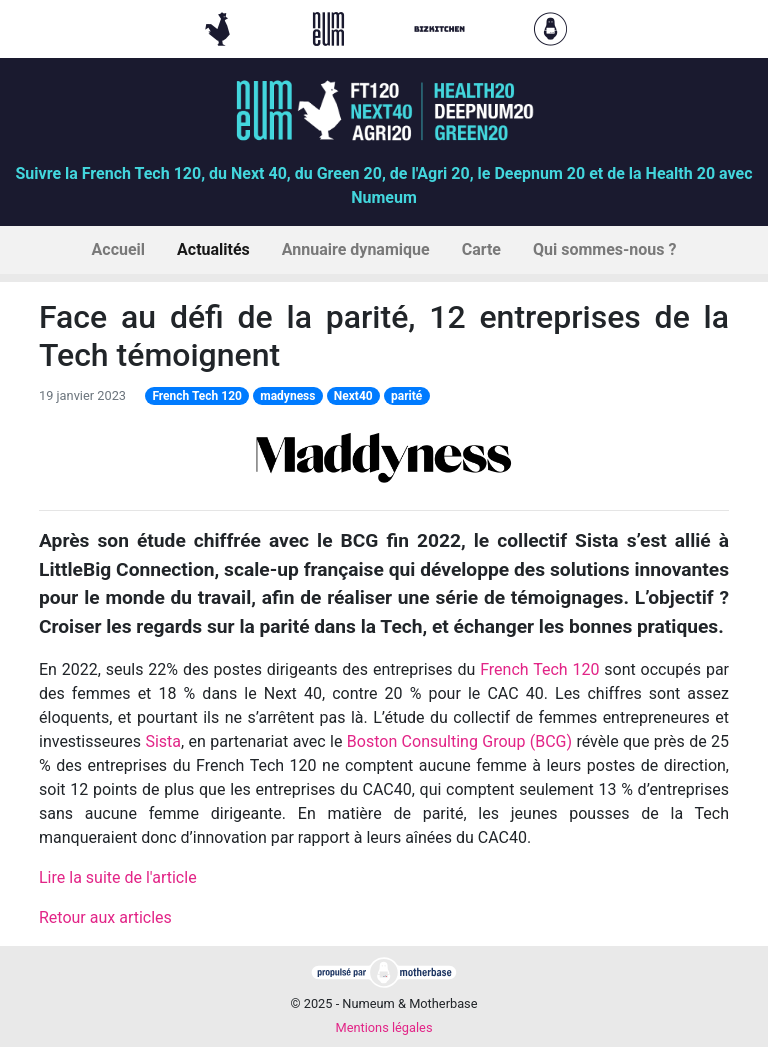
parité (406, 396)
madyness (287, 396)
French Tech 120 (197, 396)
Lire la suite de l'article (118, 877)
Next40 (353, 396)
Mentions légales (383, 1027)
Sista (163, 741)
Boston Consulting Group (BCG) (459, 741)
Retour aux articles (105, 917)
